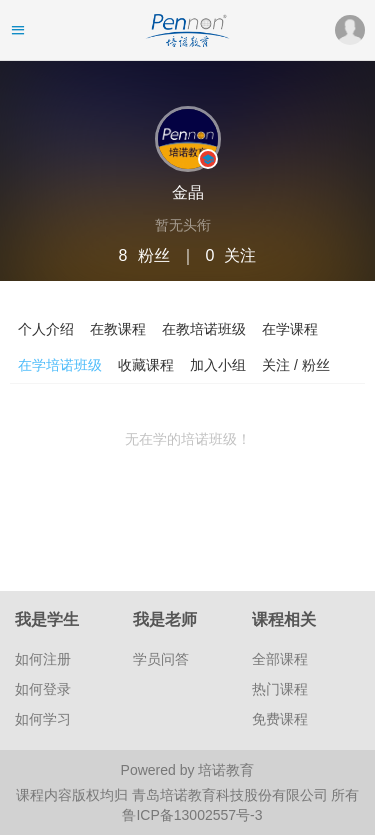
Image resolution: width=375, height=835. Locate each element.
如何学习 (43, 719)
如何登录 (43, 689)
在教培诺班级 (204, 329)
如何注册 (43, 659)
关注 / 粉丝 (296, 365)
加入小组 (218, 365)
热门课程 (280, 689)
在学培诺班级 (60, 365)
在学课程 (290, 329)
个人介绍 (46, 329)
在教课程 (118, 329)
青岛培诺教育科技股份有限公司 (232, 795)
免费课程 (280, 719)
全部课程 (280, 659)
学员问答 (161, 659)
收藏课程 (146, 365)
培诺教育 (226, 770)
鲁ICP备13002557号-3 (192, 815)
